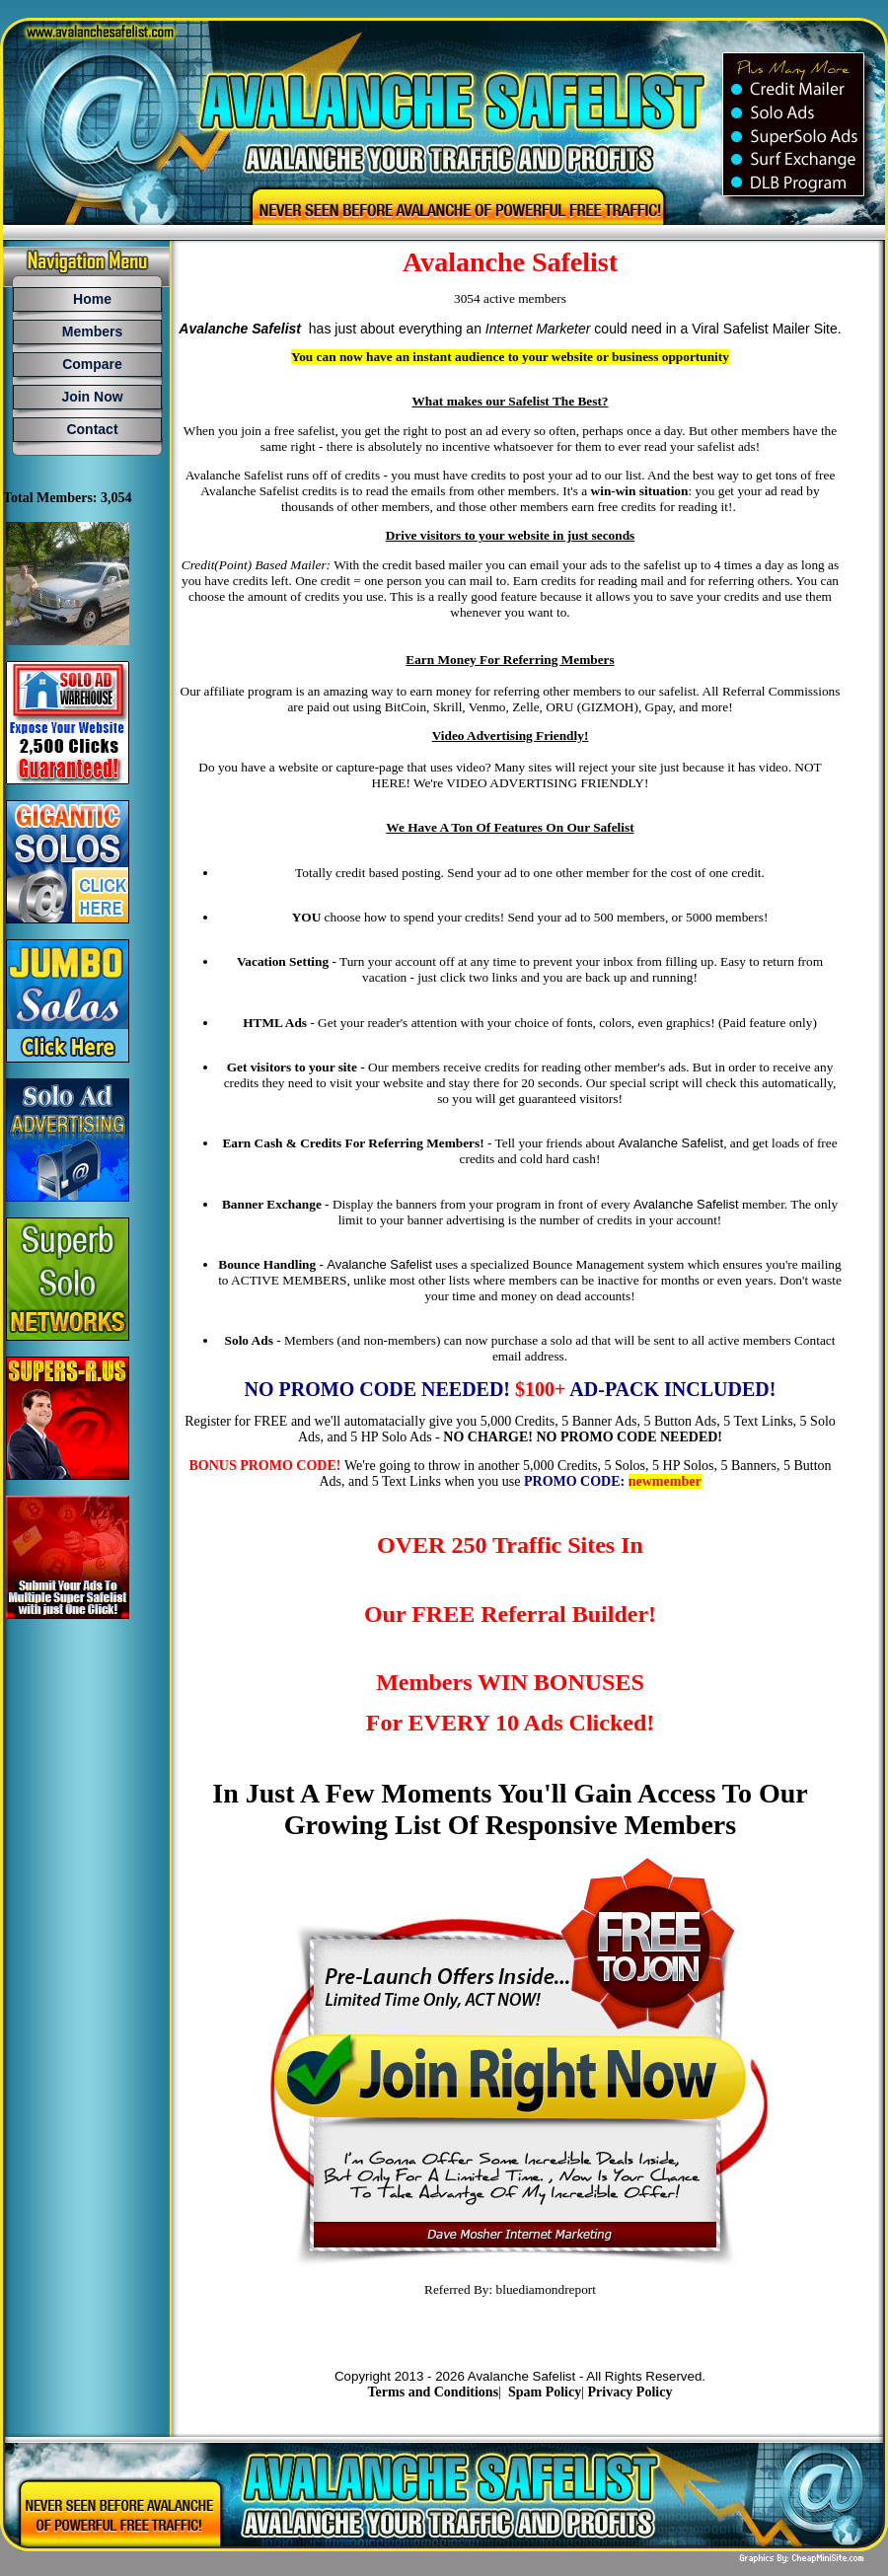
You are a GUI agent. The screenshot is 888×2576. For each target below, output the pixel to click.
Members (92, 331)
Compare (92, 364)
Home (92, 299)
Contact (91, 429)
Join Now (91, 397)
